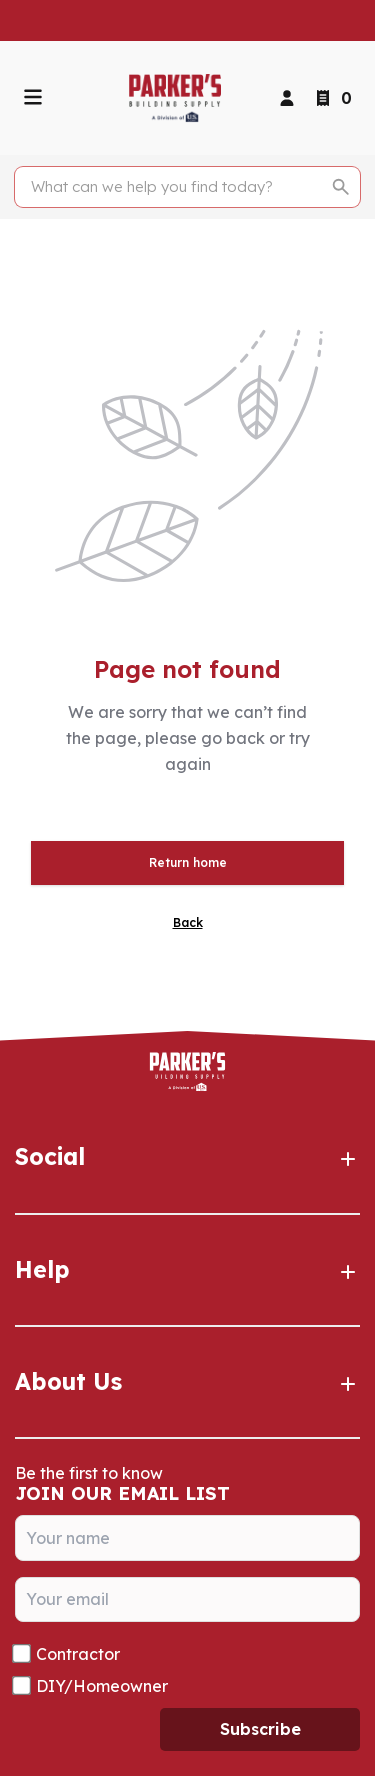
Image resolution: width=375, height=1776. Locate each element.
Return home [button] (188, 862)
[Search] (176, 187)
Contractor (78, 1654)
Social (187, 1157)
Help (187, 1270)
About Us (187, 1382)
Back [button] (188, 922)
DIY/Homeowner (102, 1686)
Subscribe (260, 1729)
